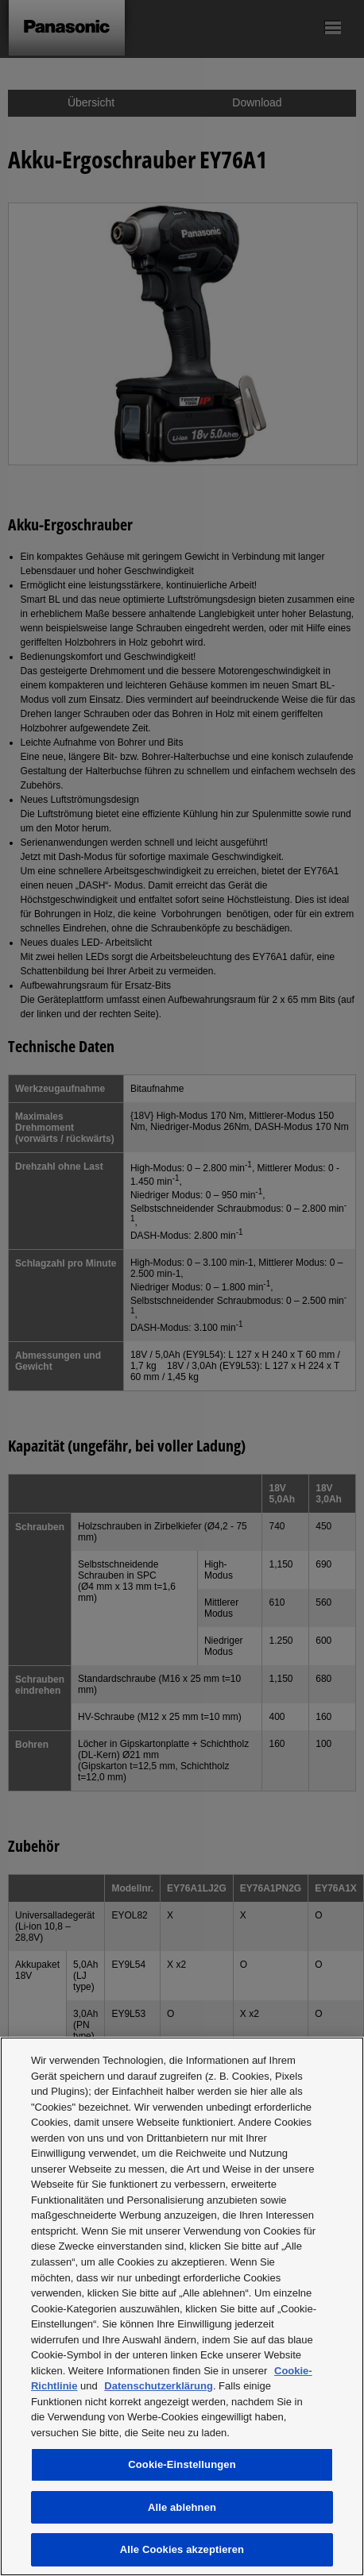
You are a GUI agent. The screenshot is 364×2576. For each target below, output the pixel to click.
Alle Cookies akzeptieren (182, 2549)
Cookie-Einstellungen (182, 2464)
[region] (182, 2306)
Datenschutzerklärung (158, 2386)
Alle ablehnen (182, 2507)
